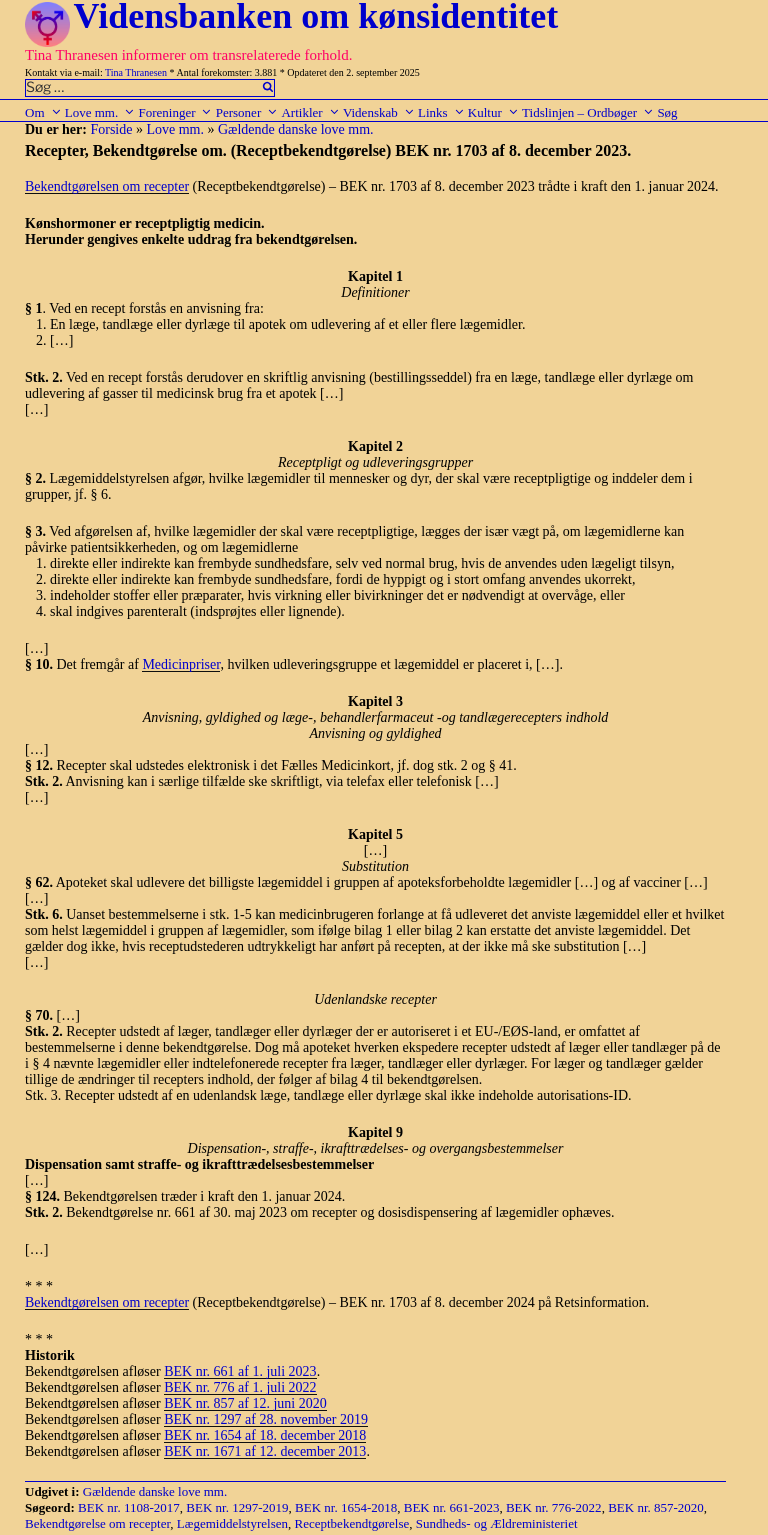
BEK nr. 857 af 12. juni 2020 (245, 1403)
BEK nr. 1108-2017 (129, 1507)
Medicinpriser (181, 664)
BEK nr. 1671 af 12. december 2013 (265, 1451)
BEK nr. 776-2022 (554, 1507)
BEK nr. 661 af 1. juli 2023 (240, 1371)
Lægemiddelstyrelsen (232, 1523)
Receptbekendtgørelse (352, 1523)
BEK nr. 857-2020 (656, 1507)
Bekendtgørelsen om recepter (107, 186)
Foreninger (175, 112)
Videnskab (379, 112)
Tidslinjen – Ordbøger (588, 112)
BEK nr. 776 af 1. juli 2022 (240, 1387)
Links (441, 112)
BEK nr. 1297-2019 (237, 1507)
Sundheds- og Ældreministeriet (497, 1523)
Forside (111, 129)
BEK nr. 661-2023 (452, 1507)
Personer (247, 112)
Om (43, 112)
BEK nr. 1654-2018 (346, 1507)
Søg (667, 112)
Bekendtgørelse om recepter (97, 1523)
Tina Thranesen (136, 72)
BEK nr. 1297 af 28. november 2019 (266, 1419)
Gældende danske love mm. (296, 129)
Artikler (310, 112)
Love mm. (100, 112)
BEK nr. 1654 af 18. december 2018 (265, 1435)
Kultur (493, 112)
